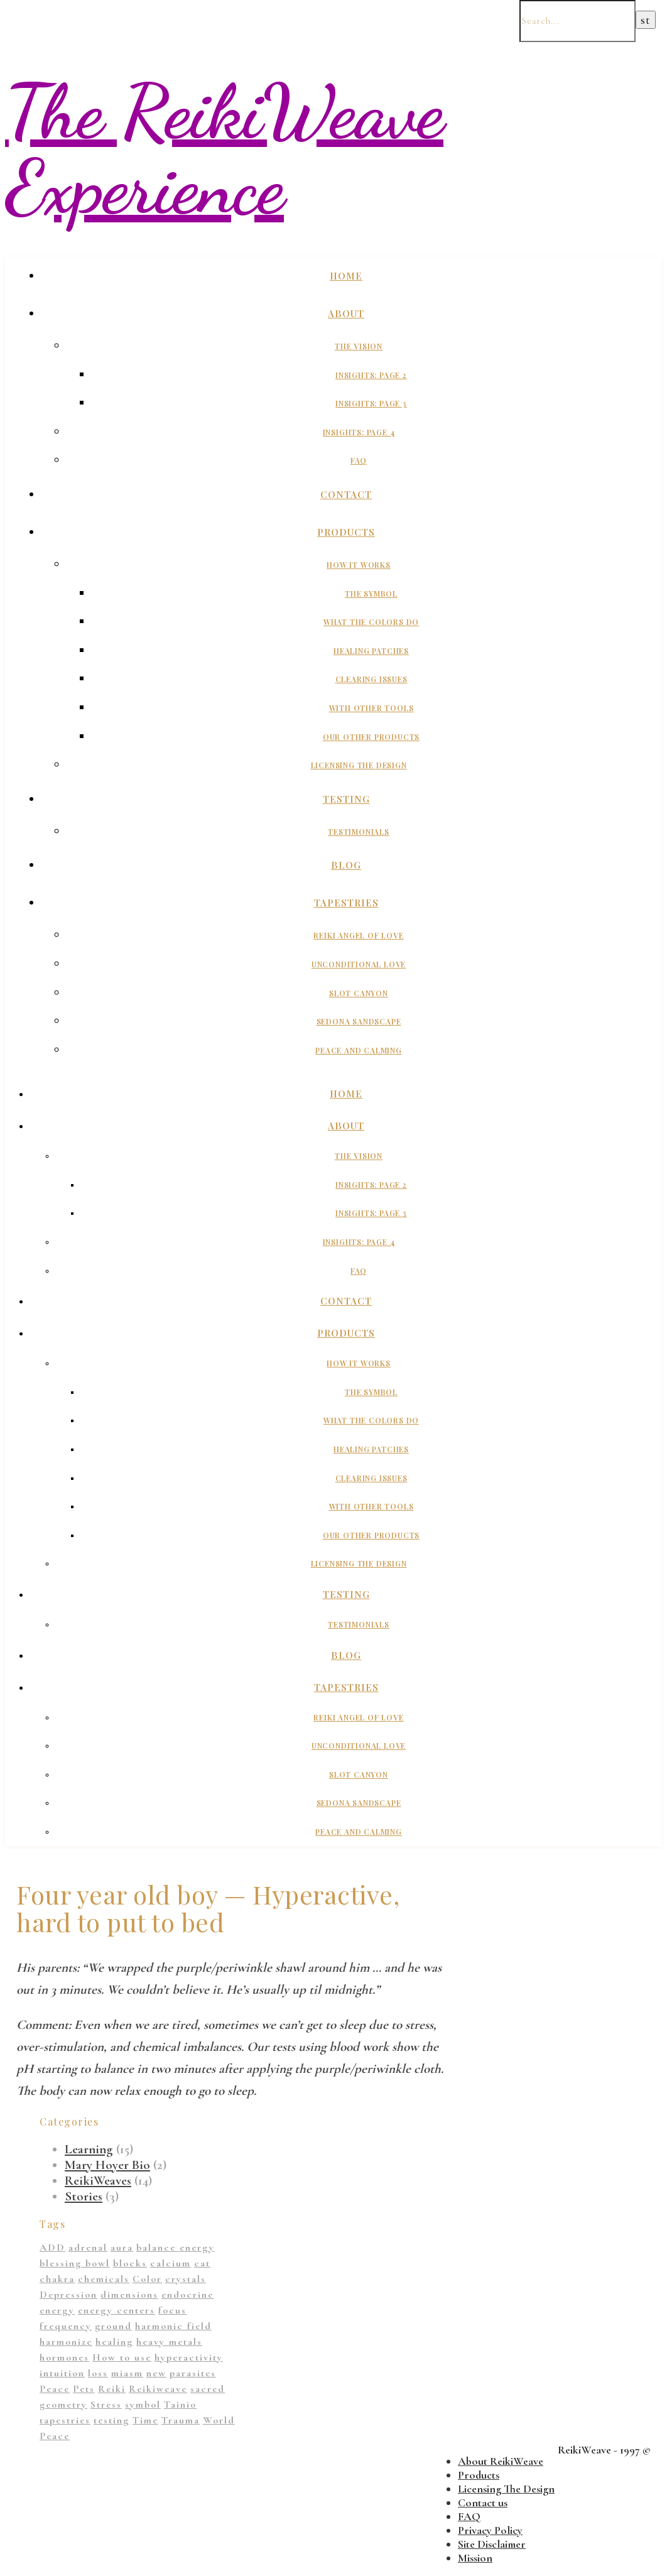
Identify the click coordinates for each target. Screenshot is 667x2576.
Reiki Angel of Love (358, 935)
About (346, 313)
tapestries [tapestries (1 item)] (65, 2420)
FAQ (358, 460)
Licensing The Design (359, 765)
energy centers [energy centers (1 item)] (116, 2310)
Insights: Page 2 (371, 375)
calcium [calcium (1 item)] (170, 2263)
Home (346, 275)
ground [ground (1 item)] (113, 2326)
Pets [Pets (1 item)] (84, 2389)
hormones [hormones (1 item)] (64, 2357)
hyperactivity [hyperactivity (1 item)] (189, 2357)
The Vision (358, 346)
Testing (346, 799)
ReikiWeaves (98, 2180)
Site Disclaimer (492, 2544)
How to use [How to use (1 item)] (121, 2357)
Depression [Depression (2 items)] (68, 2294)
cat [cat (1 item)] (202, 2263)
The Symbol (371, 594)
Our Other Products (371, 737)
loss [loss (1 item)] (98, 2373)
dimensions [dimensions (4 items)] (129, 2294)
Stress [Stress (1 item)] (106, 2404)
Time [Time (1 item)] (145, 2420)
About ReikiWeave (500, 2461)
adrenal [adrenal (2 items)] (87, 2247)
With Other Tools (371, 708)
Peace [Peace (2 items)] (55, 2389)
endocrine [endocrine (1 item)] (187, 2294)
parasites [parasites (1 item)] (193, 2373)
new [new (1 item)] (156, 2373)
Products (346, 532)
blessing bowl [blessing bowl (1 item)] (75, 2263)
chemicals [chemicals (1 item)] (103, 2279)
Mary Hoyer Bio (107, 2165)
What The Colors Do (371, 622)
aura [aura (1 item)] (122, 2247)
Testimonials (358, 832)
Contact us (482, 2502)
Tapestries (346, 902)
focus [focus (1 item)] (172, 2310)
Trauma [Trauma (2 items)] (180, 2420)
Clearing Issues (371, 679)
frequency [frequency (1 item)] (66, 2326)
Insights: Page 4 (359, 432)
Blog (346, 865)
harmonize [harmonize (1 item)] (66, 2341)
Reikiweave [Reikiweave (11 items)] (158, 2389)
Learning (89, 2149)
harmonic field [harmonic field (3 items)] (173, 2326)
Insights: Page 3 (371, 403)
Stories (83, 2196)
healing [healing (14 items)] (114, 2341)
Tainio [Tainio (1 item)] (180, 2404)
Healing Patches (371, 651)
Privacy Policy (490, 2530)
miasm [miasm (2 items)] (127, 2373)
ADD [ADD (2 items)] (52, 2247)
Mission (475, 2558)
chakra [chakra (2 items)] (57, 2279)
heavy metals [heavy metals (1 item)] (169, 2341)
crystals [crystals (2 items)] (185, 2279)
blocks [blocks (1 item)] (130, 2263)
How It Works (359, 565)
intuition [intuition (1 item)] (62, 2373)
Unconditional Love (359, 964)
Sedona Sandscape (359, 1021)
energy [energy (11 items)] (57, 2310)
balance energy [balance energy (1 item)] (175, 2247)
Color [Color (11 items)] (147, 2279)
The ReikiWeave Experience (224, 149)
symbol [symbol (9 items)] (143, 2404)
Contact (346, 494)
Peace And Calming (358, 1050)
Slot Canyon (358, 993)
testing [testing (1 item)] (111, 2420)
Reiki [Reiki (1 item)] (112, 2389)
